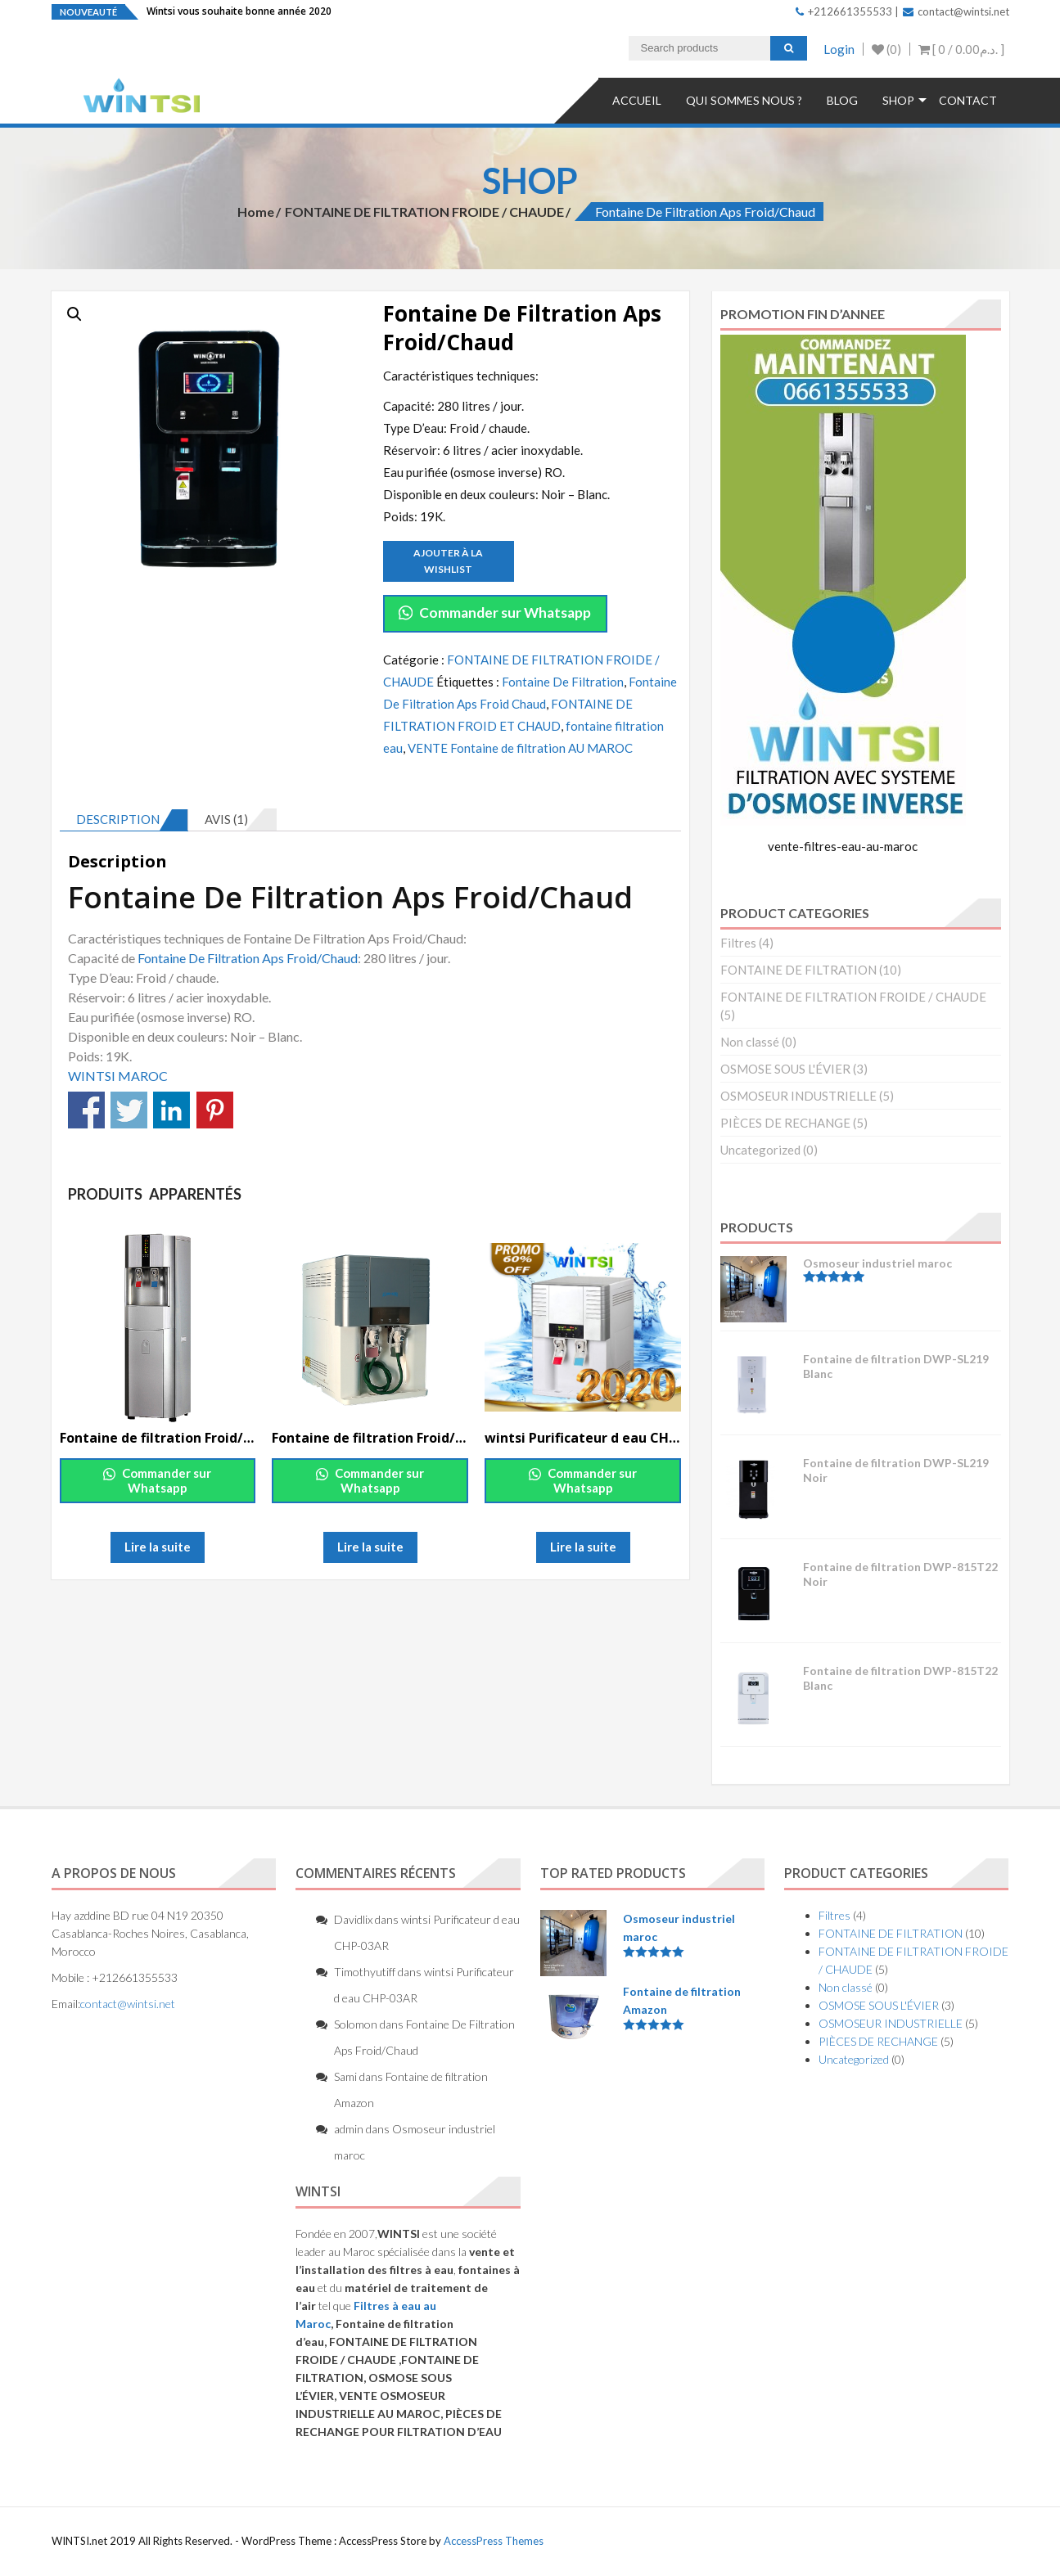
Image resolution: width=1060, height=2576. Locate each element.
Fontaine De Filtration (563, 681)
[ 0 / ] (961, 49)
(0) (886, 49)
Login (839, 49)
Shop (898, 100)
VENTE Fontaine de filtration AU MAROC (520, 748)
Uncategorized (760, 1149)
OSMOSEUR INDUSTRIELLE (798, 1095)
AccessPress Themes (494, 2540)
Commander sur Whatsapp (495, 612)
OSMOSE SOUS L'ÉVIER (785, 1068)
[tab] (124, 819)
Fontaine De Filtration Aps (209, 958)
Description (118, 819)
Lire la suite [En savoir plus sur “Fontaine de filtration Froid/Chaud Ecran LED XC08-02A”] (370, 1546)
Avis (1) (226, 819)
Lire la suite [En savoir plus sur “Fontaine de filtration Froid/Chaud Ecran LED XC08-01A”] (157, 1546)
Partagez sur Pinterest (214, 1110)
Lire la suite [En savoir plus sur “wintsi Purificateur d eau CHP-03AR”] (583, 1546)
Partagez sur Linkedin (171, 1110)
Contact (968, 100)
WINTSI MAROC (119, 1075)
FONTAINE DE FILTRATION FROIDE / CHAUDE (424, 211)
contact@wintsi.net (956, 11)
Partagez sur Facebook (86, 1110)
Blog (842, 100)
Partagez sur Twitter (129, 1110)
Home (255, 211)
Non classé (749, 1041)
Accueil (636, 100)
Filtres (738, 942)
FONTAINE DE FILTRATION (798, 969)
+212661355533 (844, 11)
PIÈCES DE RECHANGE (785, 1122)
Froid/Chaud (322, 958)
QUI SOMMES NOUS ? (744, 100)
